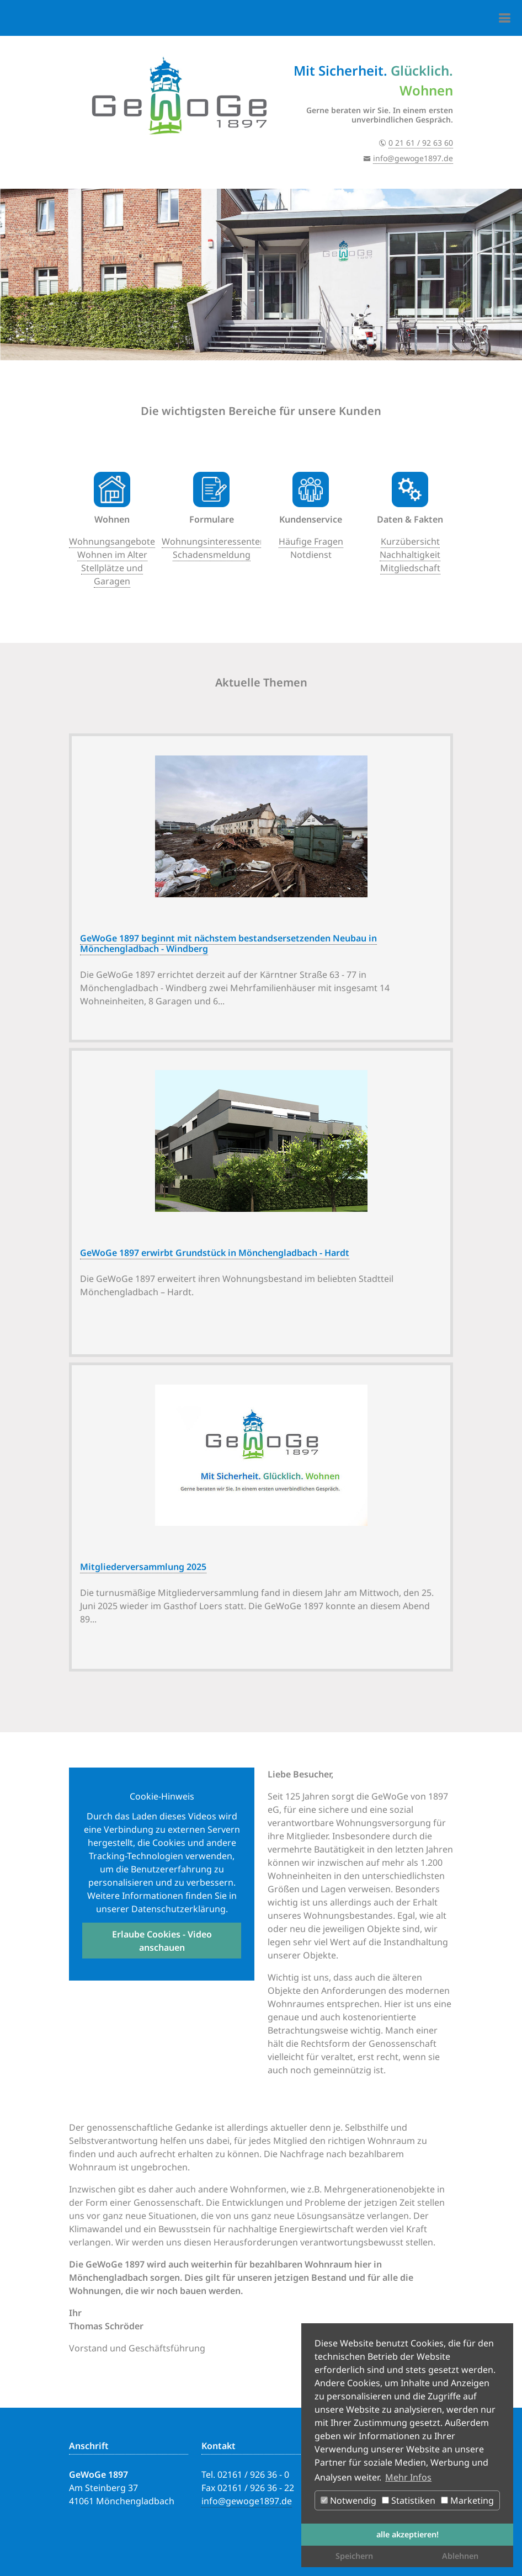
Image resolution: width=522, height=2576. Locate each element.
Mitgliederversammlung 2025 (143, 1567)
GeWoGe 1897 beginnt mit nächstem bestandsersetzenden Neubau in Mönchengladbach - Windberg (228, 943)
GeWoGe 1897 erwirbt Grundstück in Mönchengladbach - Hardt (214, 1253)
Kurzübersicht (410, 541)
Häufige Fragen (311, 541)
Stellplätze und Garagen (112, 574)
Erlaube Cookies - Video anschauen (162, 1941)
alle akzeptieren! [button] (407, 2534)
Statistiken (408, 2500)
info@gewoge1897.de (413, 158)
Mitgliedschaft (410, 568)
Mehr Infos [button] (408, 2477)
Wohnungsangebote (112, 541)
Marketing (467, 2500)
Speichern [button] (354, 2556)
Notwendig (348, 2500)
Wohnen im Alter (112, 555)
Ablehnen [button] (460, 2556)
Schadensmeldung (212, 555)
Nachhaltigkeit (410, 555)
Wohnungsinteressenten (213, 541)
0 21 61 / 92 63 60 (420, 142)
